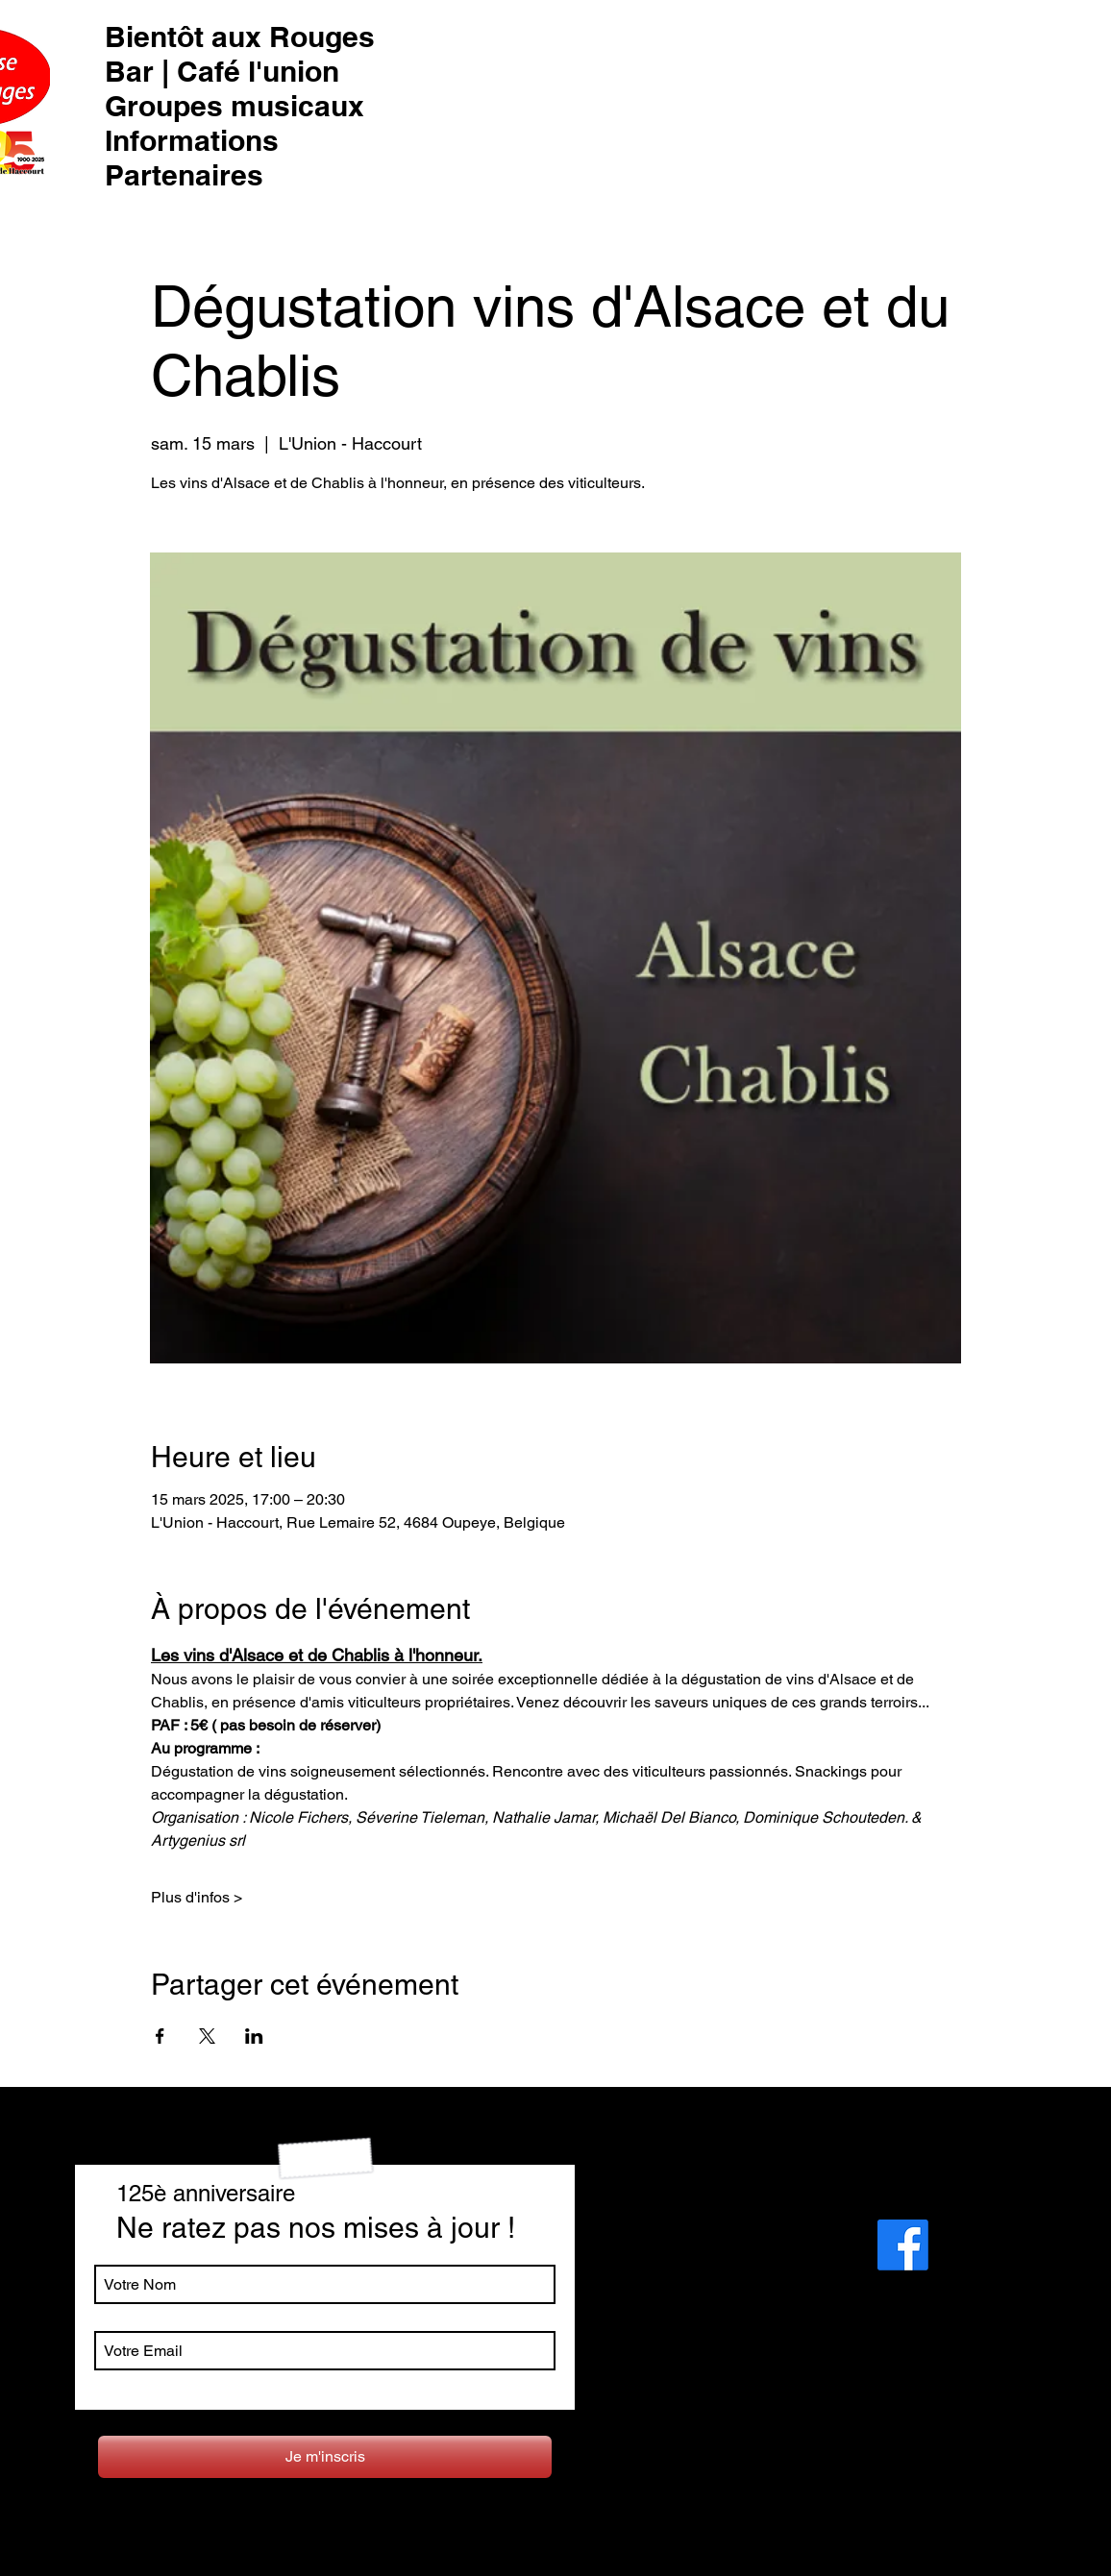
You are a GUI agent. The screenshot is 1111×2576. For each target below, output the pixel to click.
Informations (192, 140)
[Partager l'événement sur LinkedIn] (254, 2036)
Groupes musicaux (234, 105)
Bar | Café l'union (222, 71)
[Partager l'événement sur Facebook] (160, 2036)
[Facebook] (902, 2245)
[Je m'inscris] (325, 2457)
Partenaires (184, 175)
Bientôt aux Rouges (240, 36)
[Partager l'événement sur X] (207, 2036)
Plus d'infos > (196, 1897)
